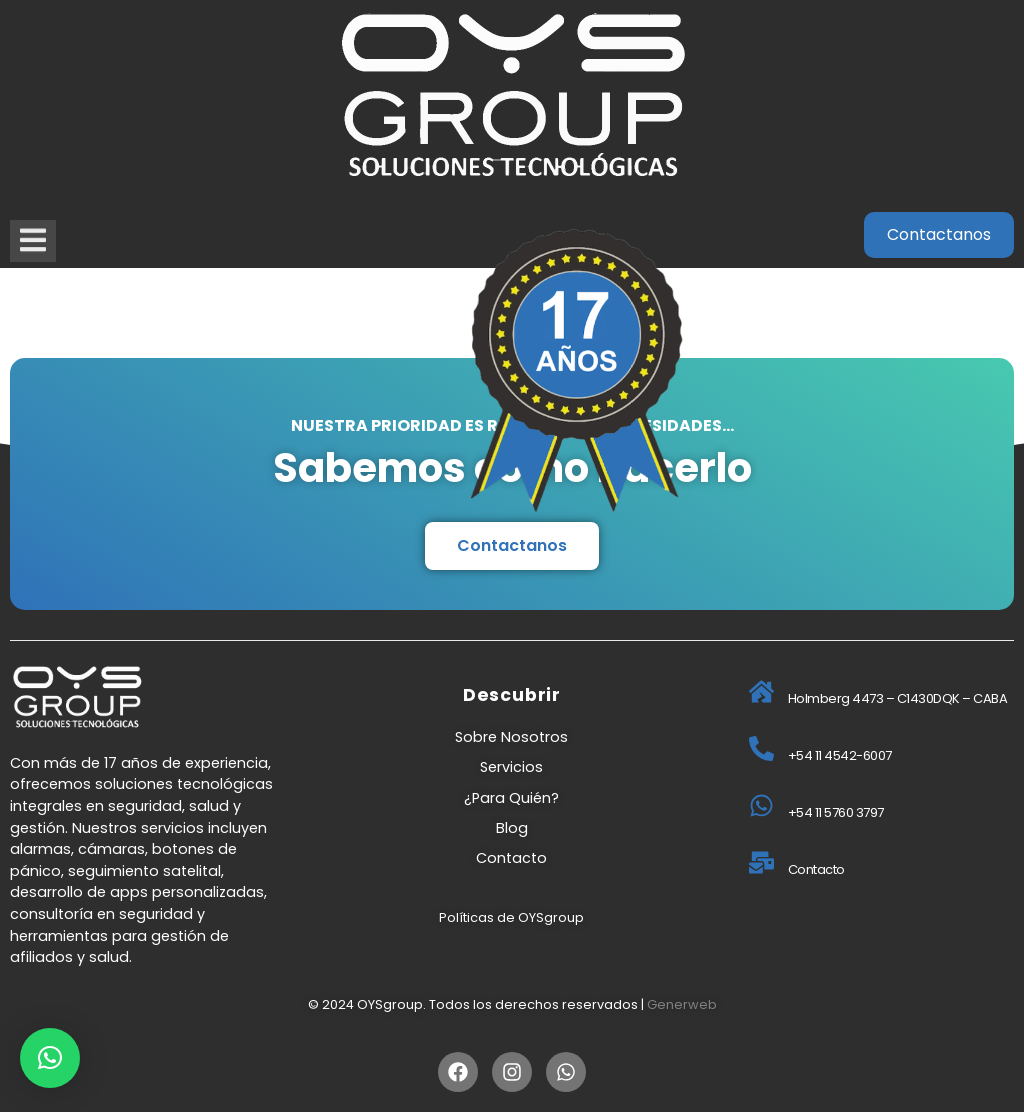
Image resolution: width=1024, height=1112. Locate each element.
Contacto (511, 858)
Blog (512, 828)
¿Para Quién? (511, 798)
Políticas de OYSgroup (511, 917)
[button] (50, 1058)
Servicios (511, 767)
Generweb (682, 1004)
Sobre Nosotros (511, 737)
